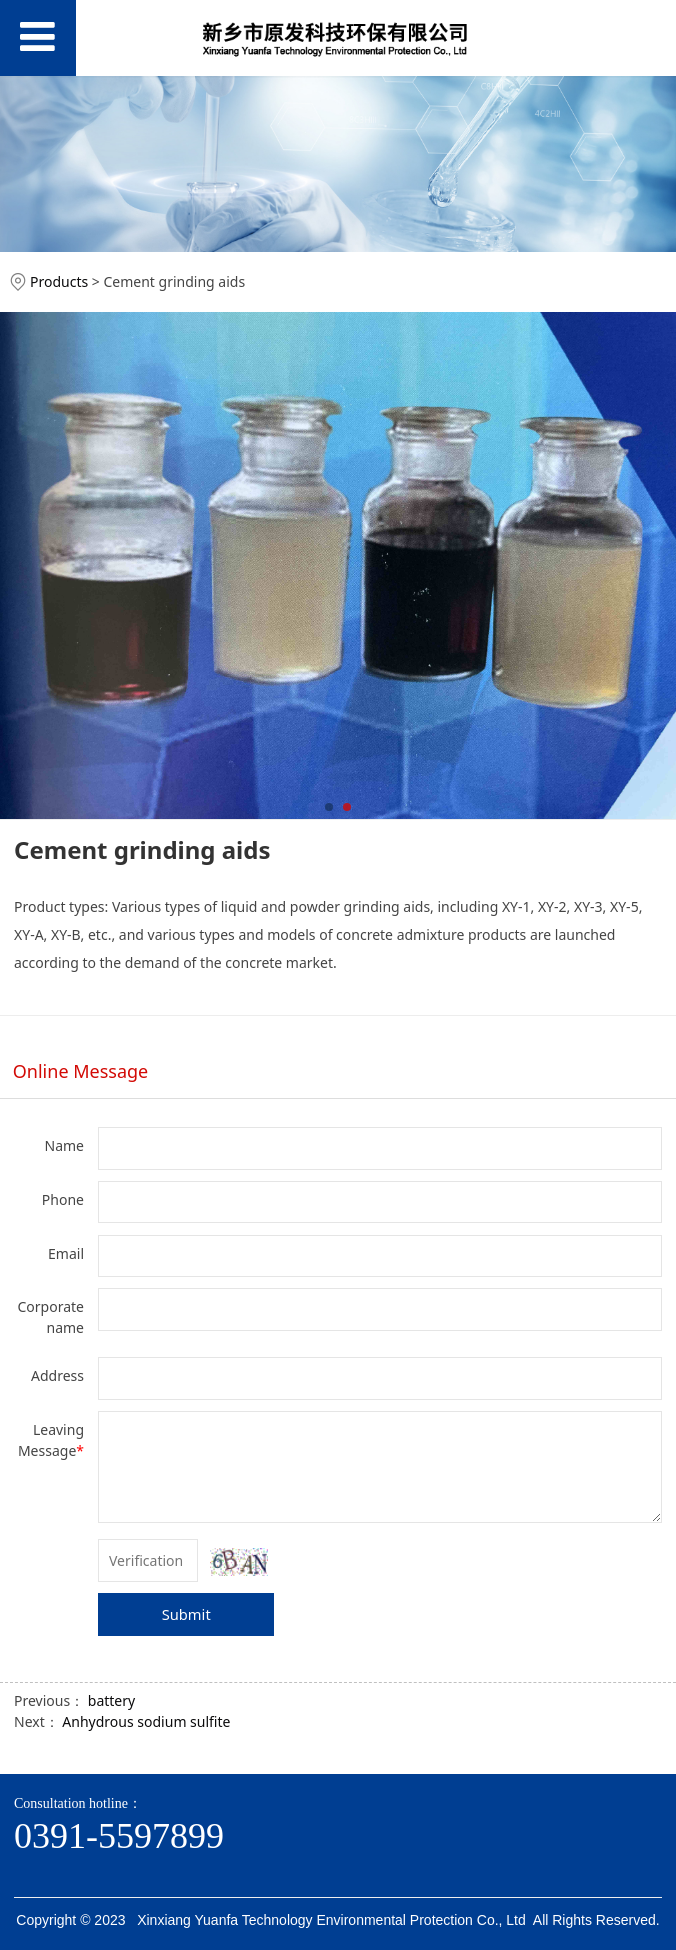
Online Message (80, 1071)
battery (111, 1700)
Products (59, 281)
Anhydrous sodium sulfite (146, 1721)
